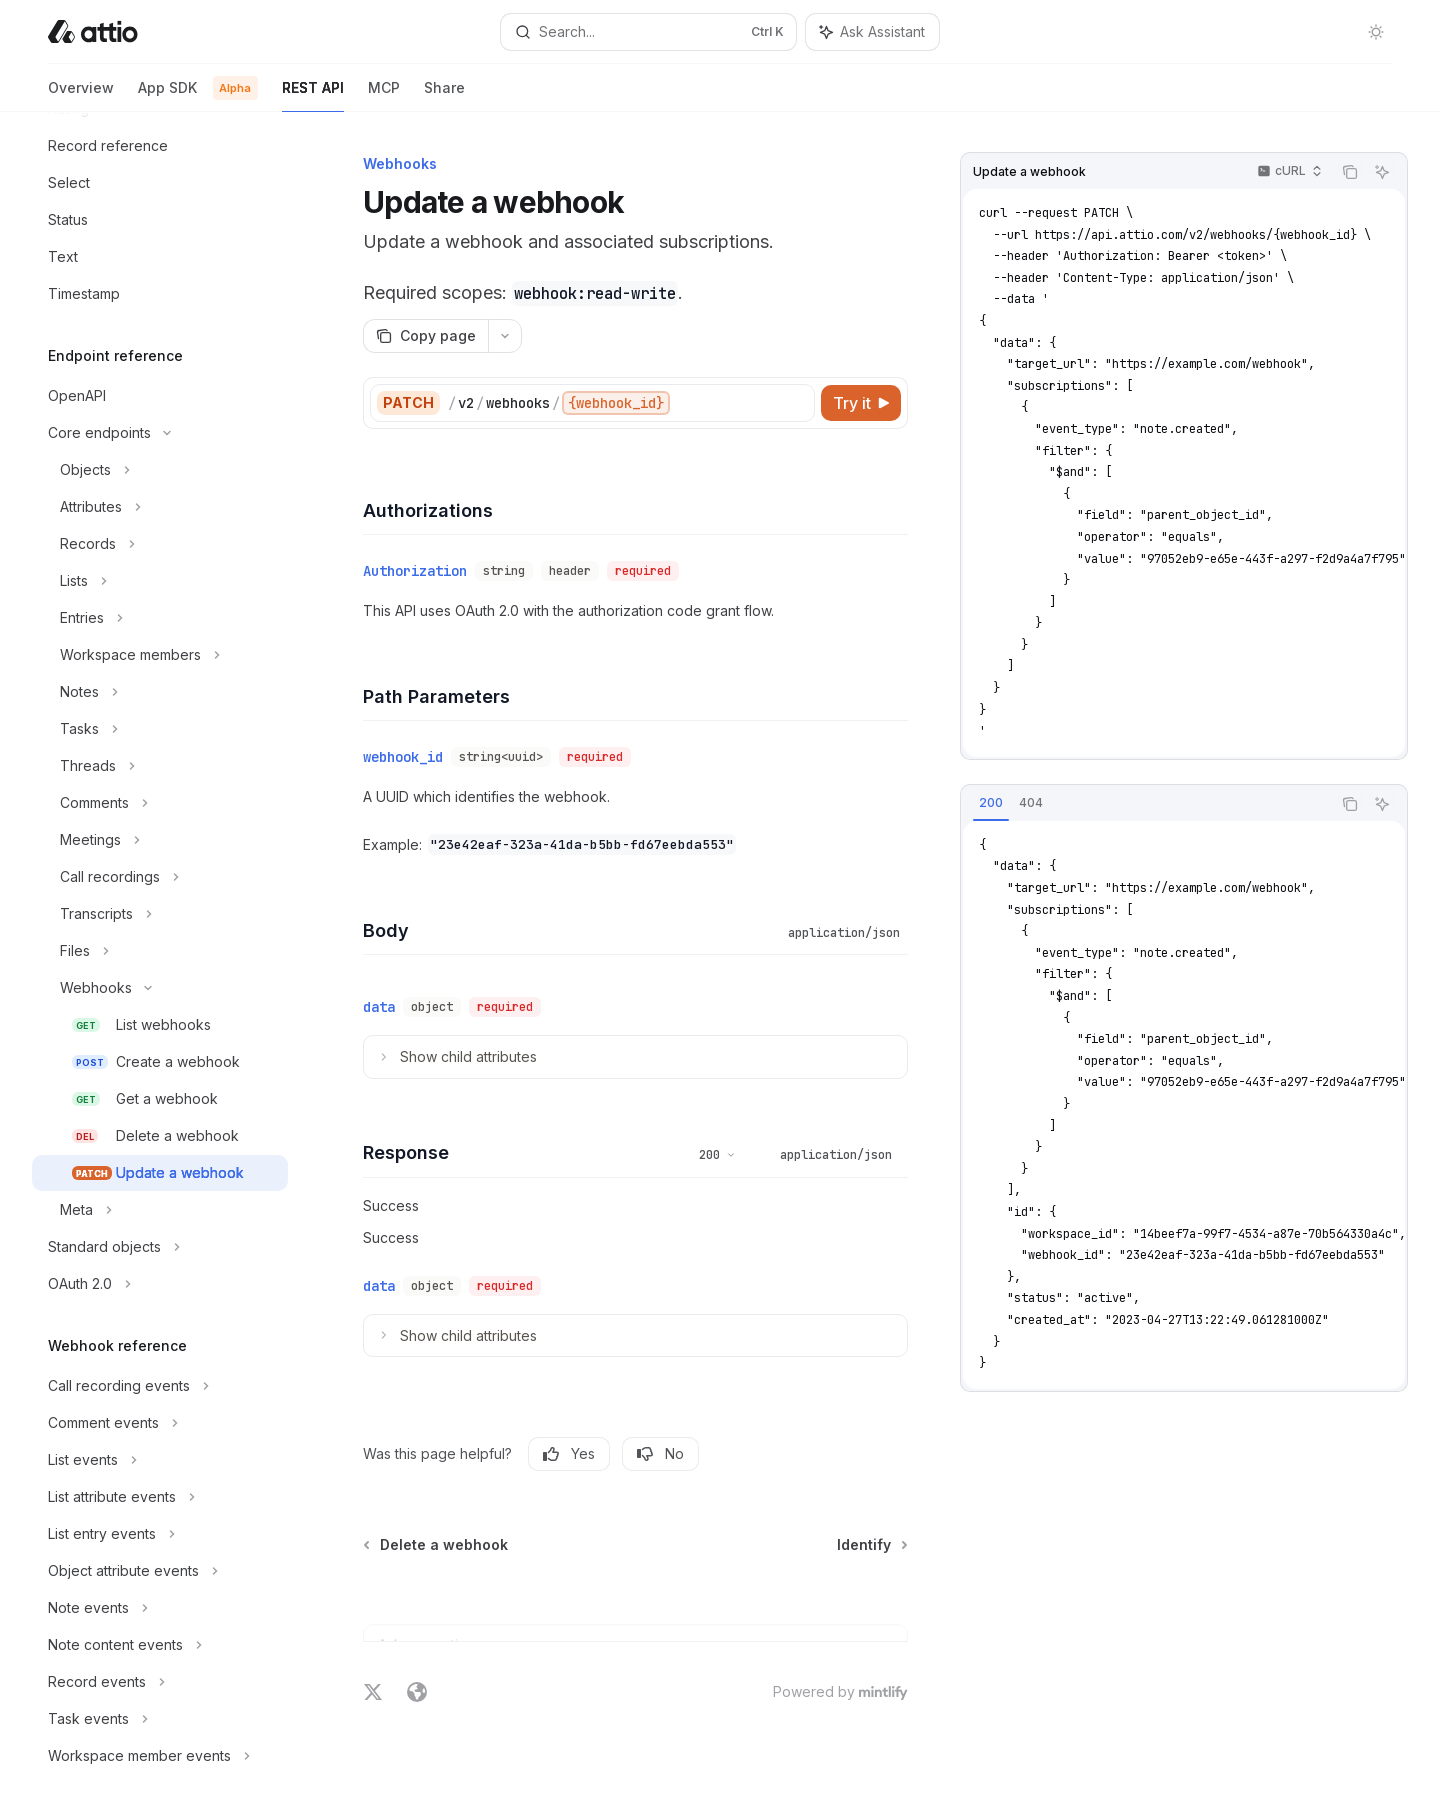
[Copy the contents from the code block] (1350, 172)
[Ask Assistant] (1382, 172)
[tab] (991, 803)
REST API (313, 95)
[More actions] (505, 336)
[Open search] (648, 32)
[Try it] (861, 403)
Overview (81, 95)
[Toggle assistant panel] (872, 32)
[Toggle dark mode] (1376, 32)
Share (444, 95)
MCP (384, 95)
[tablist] (1146, 804)
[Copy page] (425, 336)
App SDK (198, 95)
